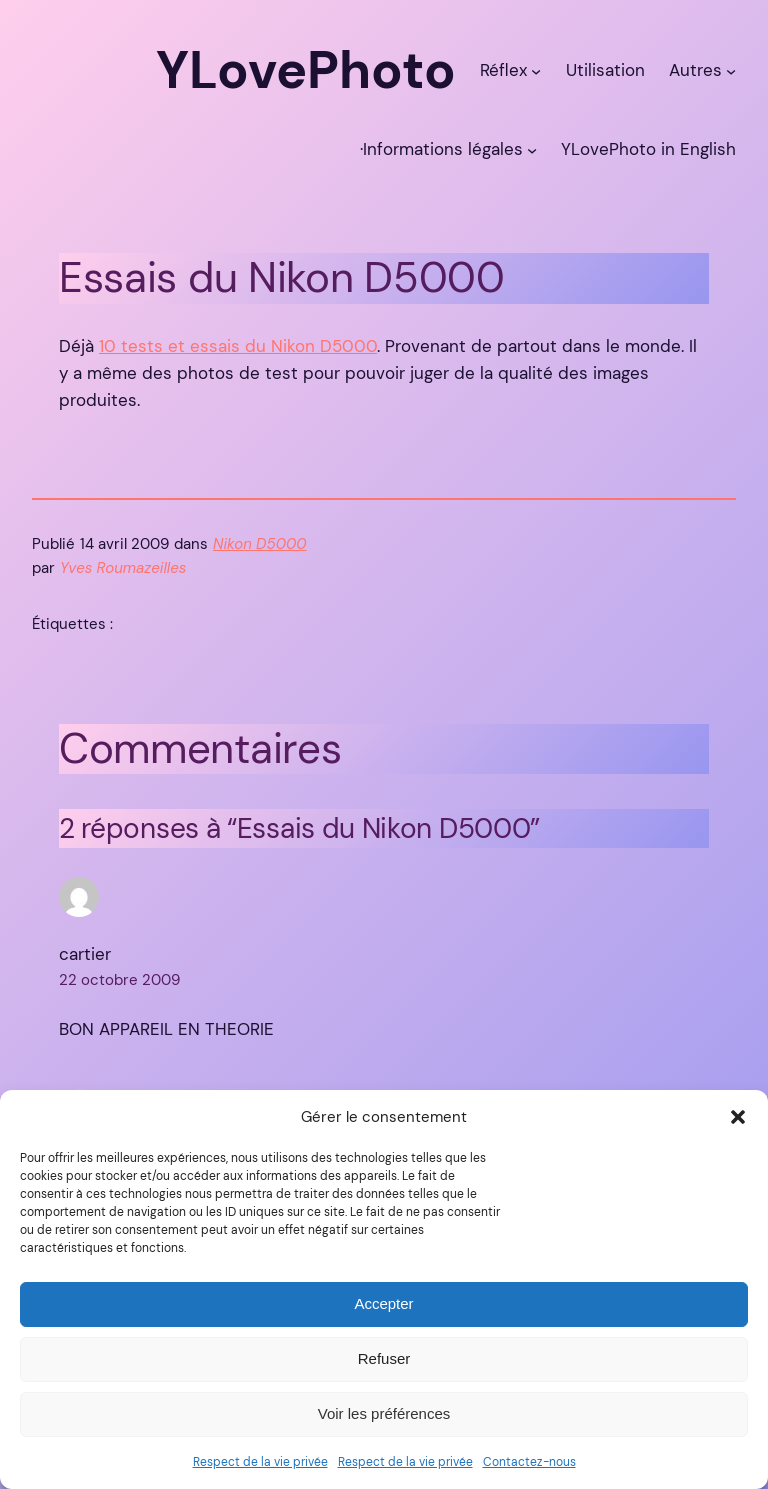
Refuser (384, 1358)
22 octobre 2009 (119, 980)
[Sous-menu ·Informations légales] (532, 149)
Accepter (383, 1303)
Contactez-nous (529, 1462)
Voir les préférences (384, 1413)
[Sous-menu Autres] (731, 70)
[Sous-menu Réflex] (536, 70)
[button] (738, 1117)
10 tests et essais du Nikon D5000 (238, 346)
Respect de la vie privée (260, 1462)
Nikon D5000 (260, 544)
